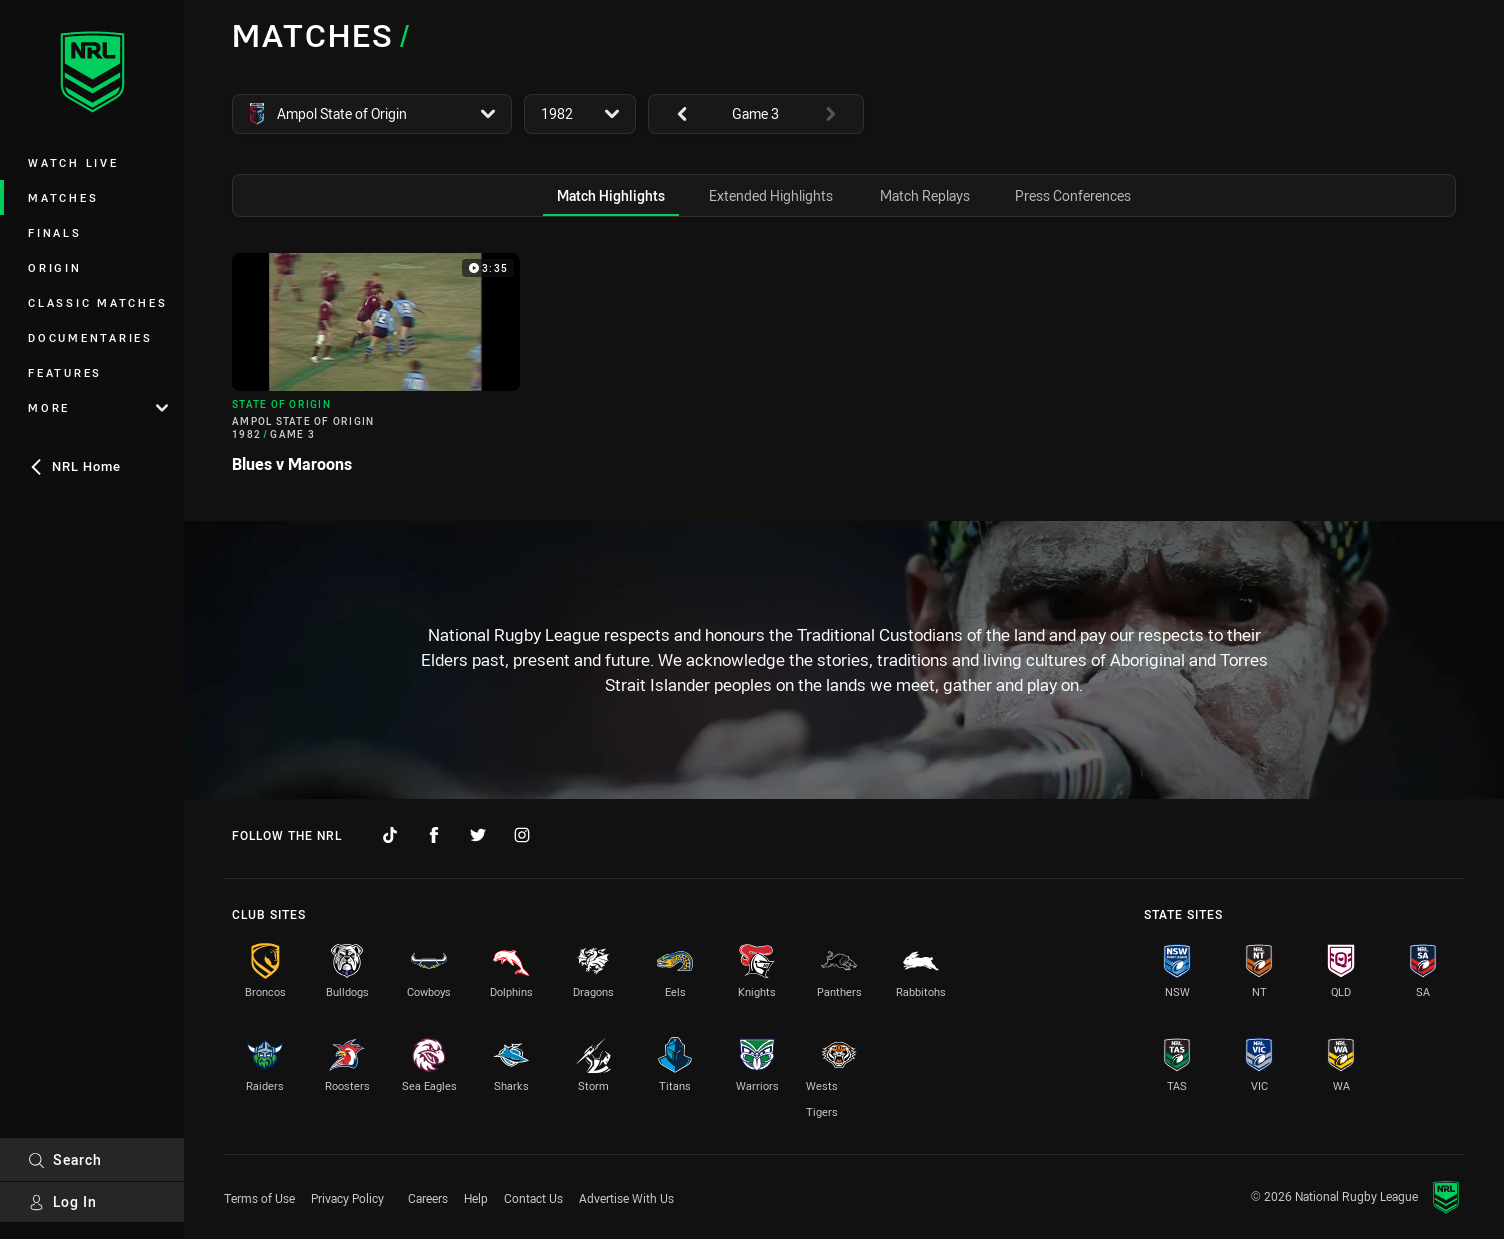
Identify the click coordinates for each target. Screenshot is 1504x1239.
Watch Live (73, 162)
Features (65, 372)
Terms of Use (259, 1198)
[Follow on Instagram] (522, 835)
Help (476, 1198)
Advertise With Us (626, 1198)
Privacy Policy (347, 1198)
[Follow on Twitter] (478, 835)
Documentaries (90, 337)
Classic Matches (97, 302)
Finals (55, 232)
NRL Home (74, 466)
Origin (55, 267)
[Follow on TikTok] (390, 835)
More (98, 407)
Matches (63, 197)
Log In (62, 1201)
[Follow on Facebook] (434, 835)
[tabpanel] (844, 371)
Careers (428, 1198)
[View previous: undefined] (672, 114)
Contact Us (533, 1198)
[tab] (611, 195)
